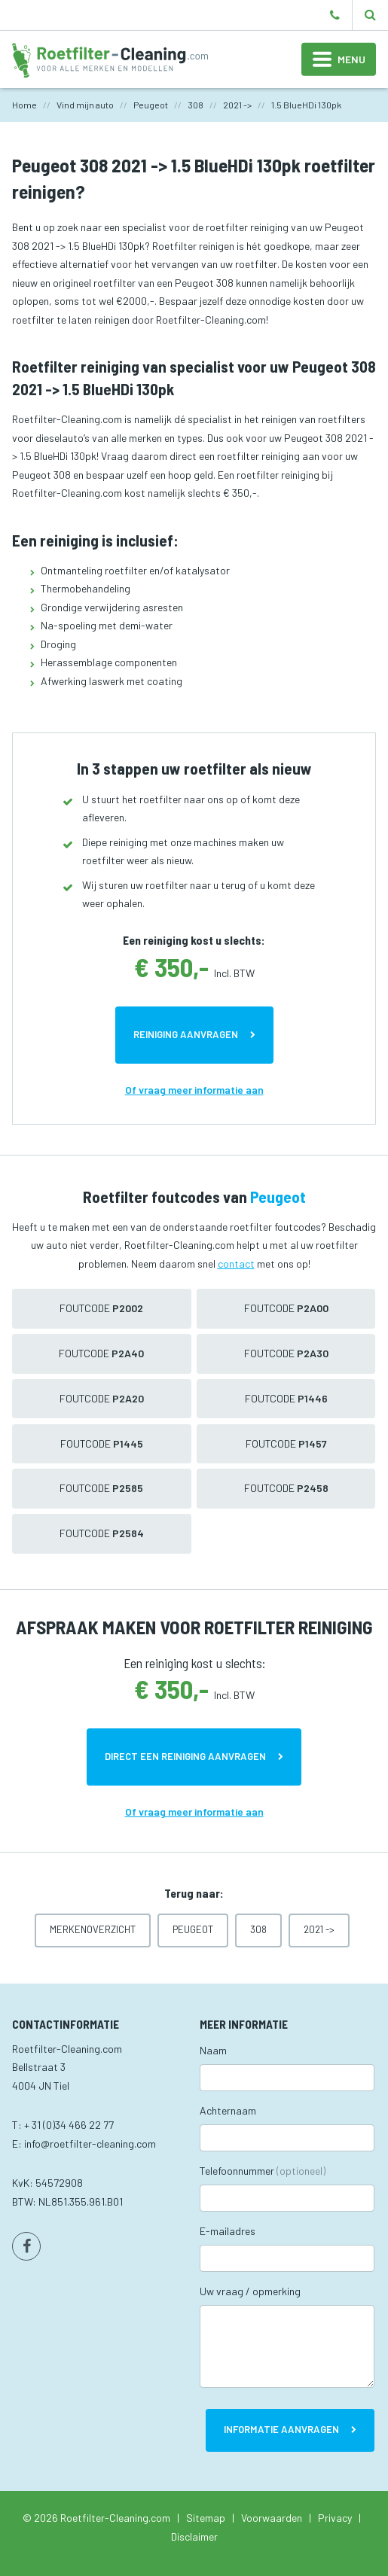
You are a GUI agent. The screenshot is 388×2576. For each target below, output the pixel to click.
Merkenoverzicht (93, 1929)
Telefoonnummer (262, 2170)
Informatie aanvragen (281, 2429)
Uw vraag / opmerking (250, 2291)
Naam (213, 2050)
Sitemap (205, 2517)
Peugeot (193, 1929)
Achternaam (228, 2110)
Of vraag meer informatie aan (194, 1089)
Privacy (335, 2517)
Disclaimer (194, 2536)
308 (258, 1929)
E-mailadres (227, 2230)
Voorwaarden (271, 2517)
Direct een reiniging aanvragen (185, 1756)
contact (236, 1263)
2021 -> (319, 1929)
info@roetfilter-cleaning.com (90, 2143)
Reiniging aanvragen (185, 1034)
